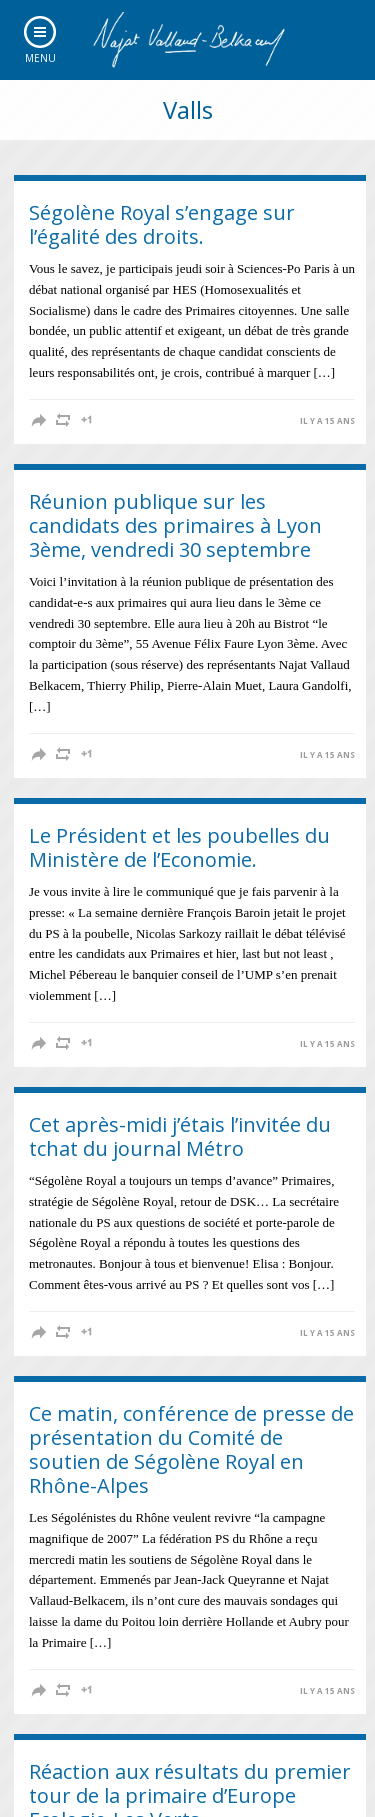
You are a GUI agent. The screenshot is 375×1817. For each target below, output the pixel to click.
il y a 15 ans (327, 421)
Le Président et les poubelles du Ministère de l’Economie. (179, 847)
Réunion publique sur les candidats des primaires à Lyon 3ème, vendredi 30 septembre (175, 525)
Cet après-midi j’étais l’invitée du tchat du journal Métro (180, 1136)
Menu (40, 58)
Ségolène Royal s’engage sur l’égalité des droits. (162, 224)
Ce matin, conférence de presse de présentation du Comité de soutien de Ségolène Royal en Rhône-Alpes (191, 1449)
